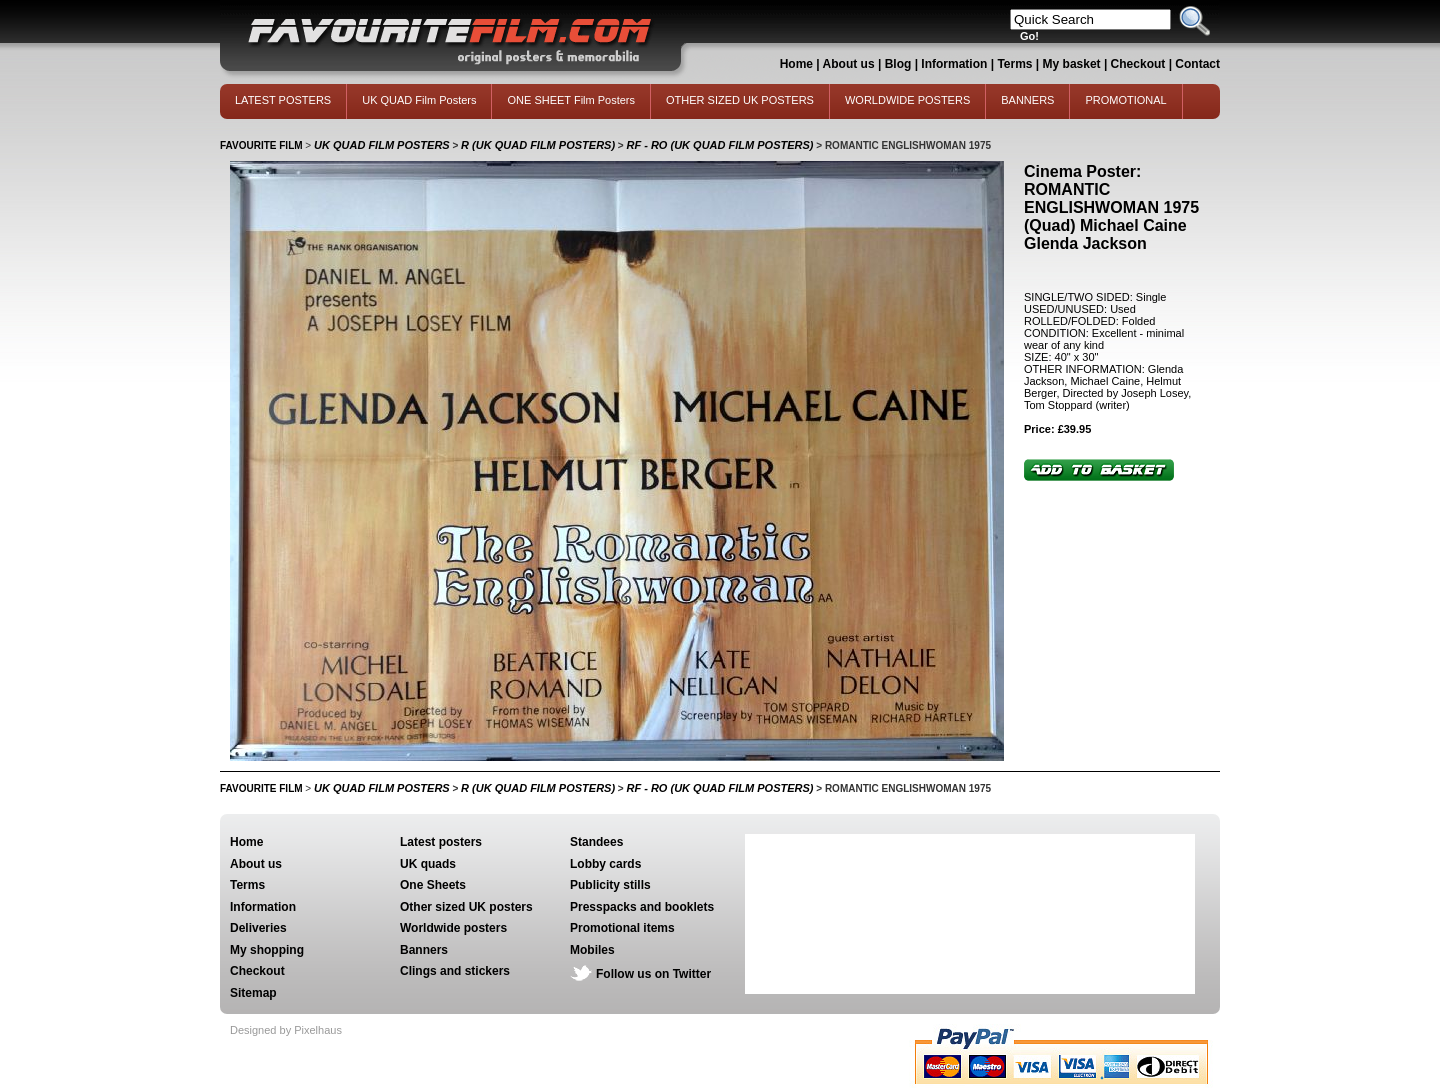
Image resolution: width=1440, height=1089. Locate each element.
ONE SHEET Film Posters (571, 100)
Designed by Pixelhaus (286, 1030)
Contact (1197, 64)
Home (796, 64)
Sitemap (253, 993)
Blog (898, 64)
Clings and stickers (455, 971)
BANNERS (1027, 100)
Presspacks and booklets (642, 907)
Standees (596, 842)
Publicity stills (610, 885)
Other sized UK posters (466, 907)
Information (954, 64)
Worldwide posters (453, 928)
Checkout (1140, 64)
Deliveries (258, 928)
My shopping (267, 950)
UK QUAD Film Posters (419, 100)
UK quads (428, 864)
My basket (1072, 64)
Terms (1014, 64)
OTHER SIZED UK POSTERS (740, 100)
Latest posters (441, 842)
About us (849, 64)
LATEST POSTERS (283, 100)
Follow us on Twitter (653, 974)
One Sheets (433, 885)
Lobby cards (605, 864)
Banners (424, 950)
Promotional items (622, 928)
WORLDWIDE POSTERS (907, 100)
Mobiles (592, 950)
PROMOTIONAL (1125, 100)
